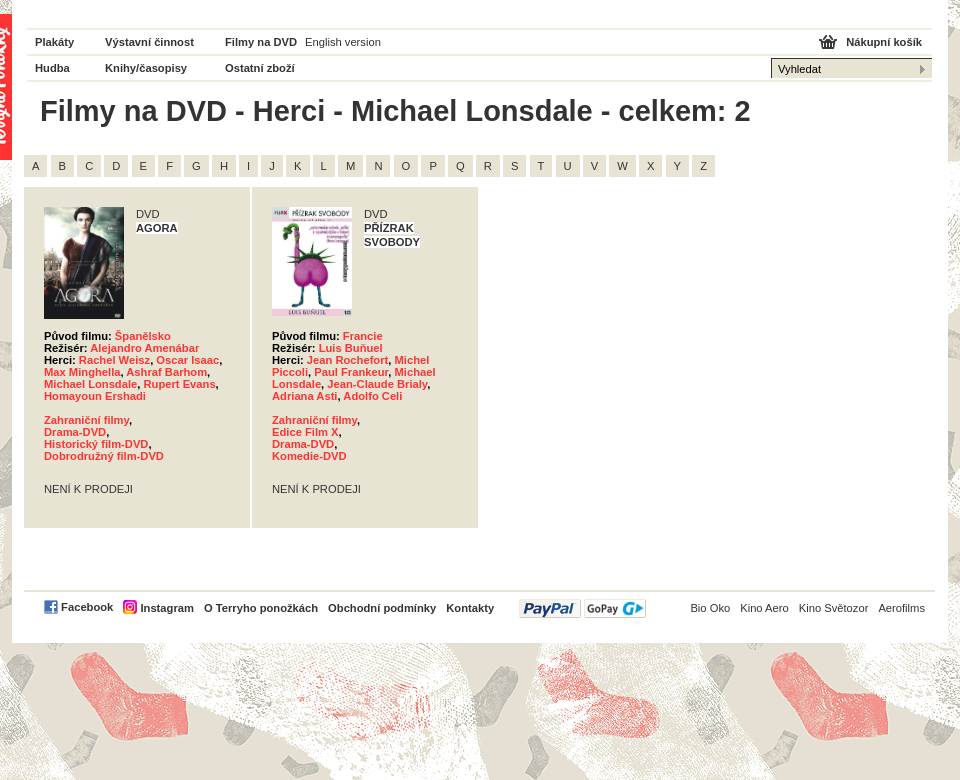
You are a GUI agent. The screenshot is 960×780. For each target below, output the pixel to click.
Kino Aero (764, 608)
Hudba (52, 68)
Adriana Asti (304, 396)
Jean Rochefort (347, 360)
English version (343, 42)
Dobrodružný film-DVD (104, 456)
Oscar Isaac (187, 360)
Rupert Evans (179, 384)
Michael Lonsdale (90, 384)
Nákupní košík (884, 42)
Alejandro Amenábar (144, 348)
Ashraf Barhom (166, 372)
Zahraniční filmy (86, 420)
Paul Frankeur (351, 372)
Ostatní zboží (260, 68)
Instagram (166, 608)
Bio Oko (710, 608)
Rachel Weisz (114, 360)
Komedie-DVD (309, 456)
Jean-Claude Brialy (377, 384)
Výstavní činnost (149, 42)
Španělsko (143, 336)
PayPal (582, 608)
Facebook (87, 607)
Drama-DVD (75, 432)
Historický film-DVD (96, 444)
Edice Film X (305, 432)
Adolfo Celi (372, 396)
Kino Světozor (834, 608)
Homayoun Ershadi (95, 396)
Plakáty (54, 42)
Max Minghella (82, 372)
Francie (363, 336)
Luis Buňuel (351, 348)
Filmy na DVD (261, 42)
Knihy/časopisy (146, 68)
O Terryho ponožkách (261, 608)
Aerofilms (901, 608)
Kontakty (470, 608)
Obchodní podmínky (382, 608)
